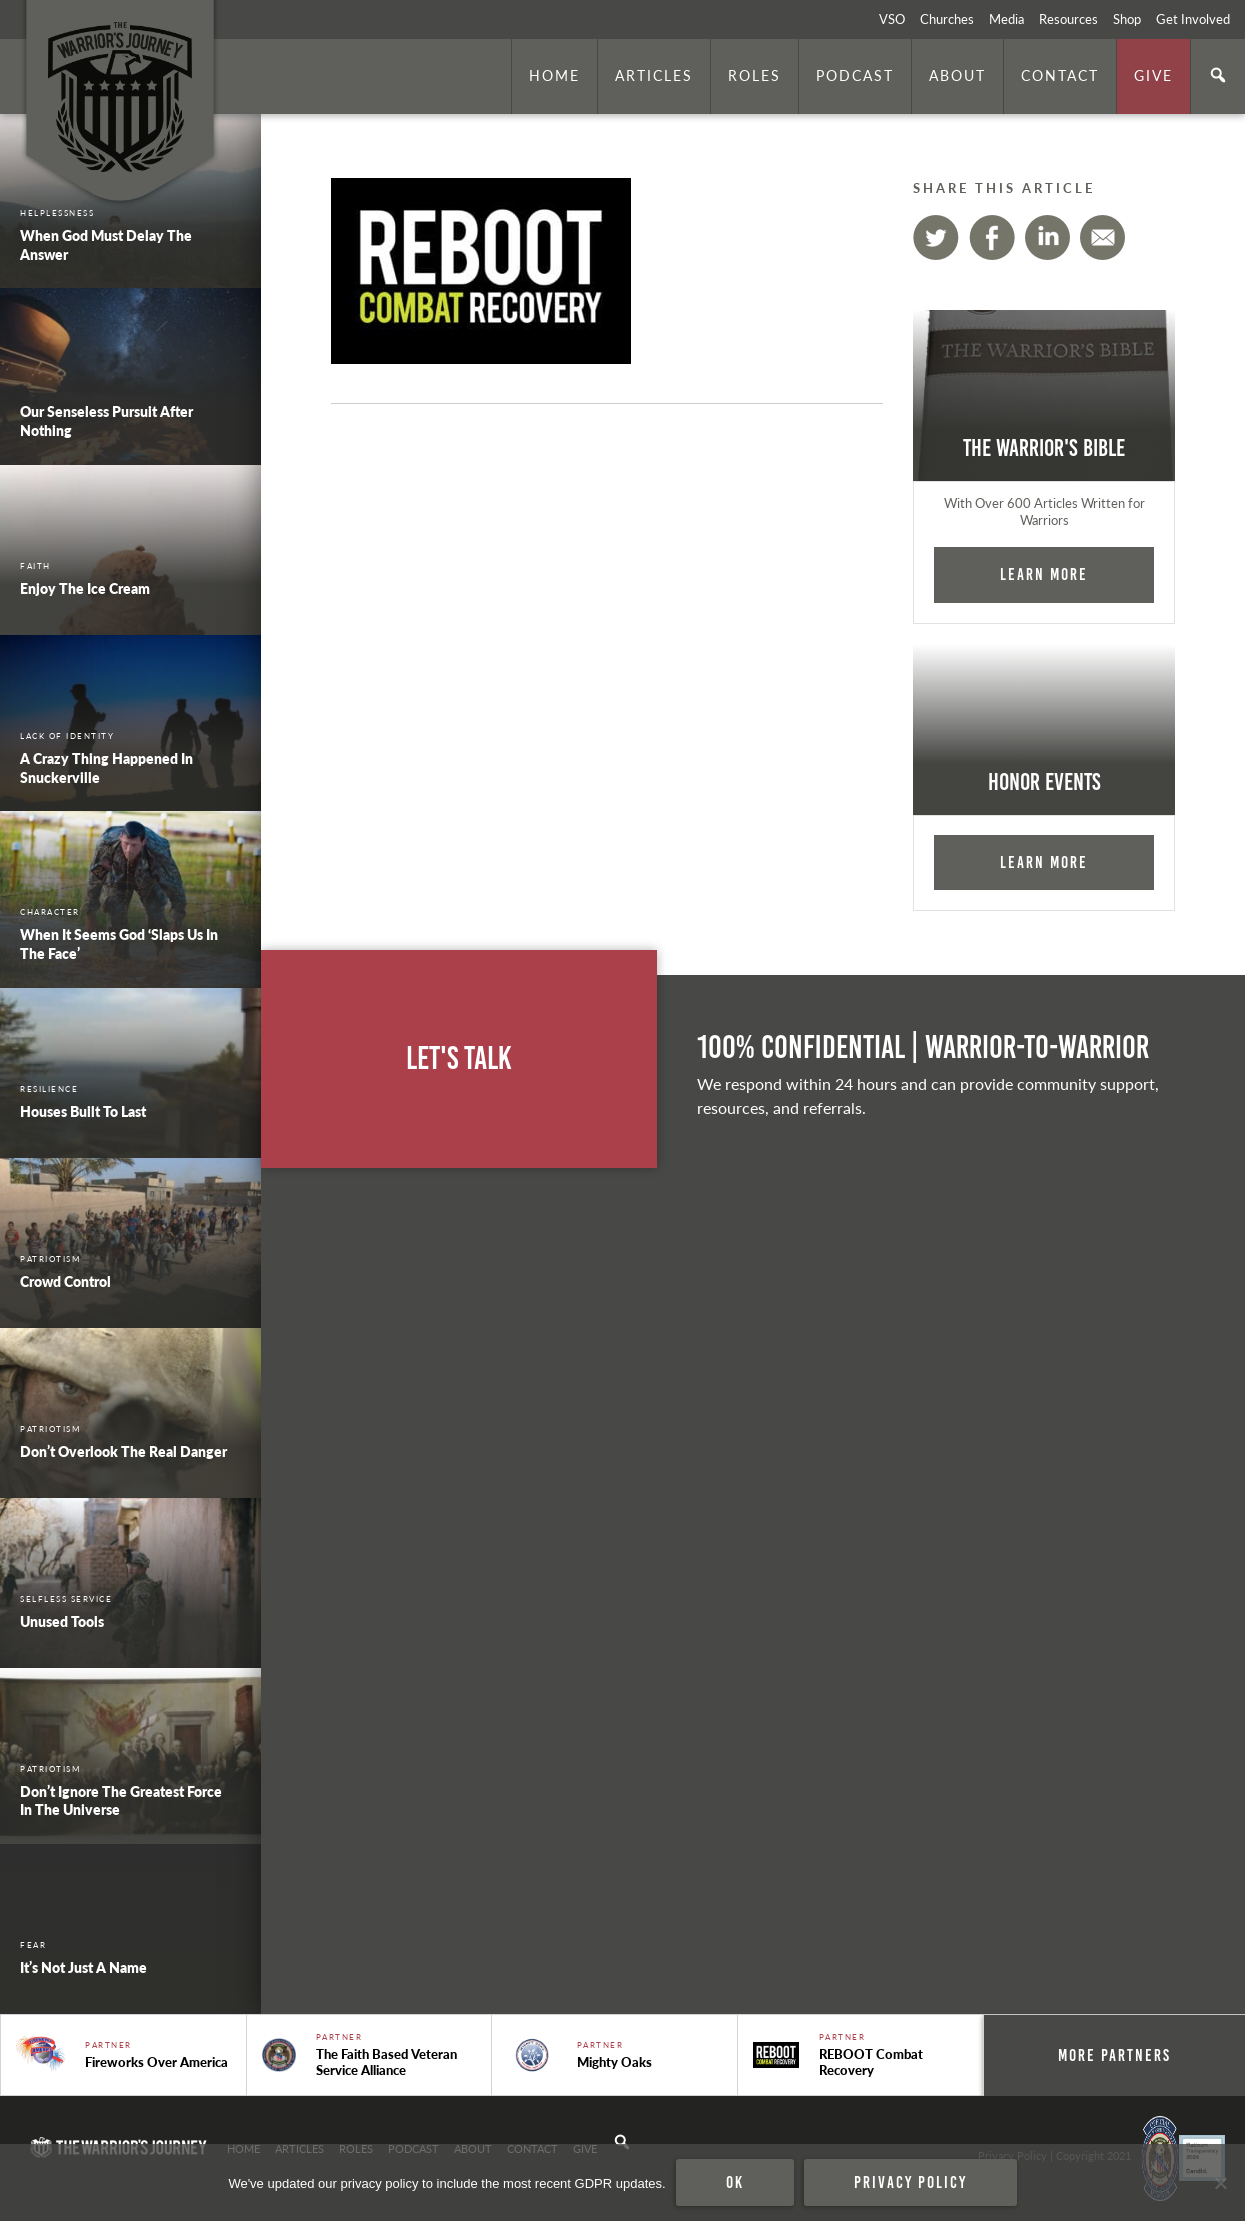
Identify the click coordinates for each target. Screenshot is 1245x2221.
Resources (1068, 19)
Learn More (1044, 574)
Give (1153, 75)
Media (1006, 19)
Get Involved (1193, 19)
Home (554, 75)
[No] (1220, 2183)
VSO (892, 19)
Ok (735, 2182)
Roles (754, 75)
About (957, 75)
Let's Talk (459, 1058)
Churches (947, 19)
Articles (654, 75)
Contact (1060, 75)
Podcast (855, 75)
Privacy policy (910, 2182)
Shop (1127, 19)
